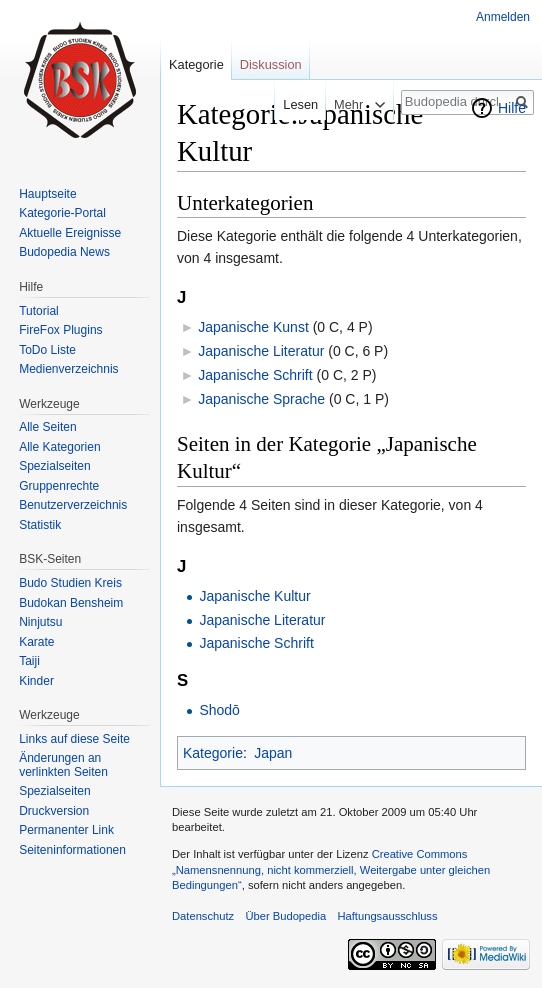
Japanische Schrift (255, 375)
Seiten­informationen (72, 850)
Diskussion (271, 64)
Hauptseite (47, 194)
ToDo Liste (47, 350)
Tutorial (39, 311)
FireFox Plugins (60, 330)
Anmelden (503, 17)
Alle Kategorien (59, 447)
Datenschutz (203, 916)
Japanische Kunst (253, 327)
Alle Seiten (47, 427)
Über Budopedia (285, 916)
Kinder (36, 681)
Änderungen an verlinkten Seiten (63, 765)
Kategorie (213, 753)
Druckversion (54, 811)
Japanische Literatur (261, 351)
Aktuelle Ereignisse (70, 233)
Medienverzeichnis (68, 369)
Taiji (29, 661)
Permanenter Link (66, 830)
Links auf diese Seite (74, 739)
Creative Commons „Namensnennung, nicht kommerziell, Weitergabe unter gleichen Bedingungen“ (331, 869)
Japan (273, 753)
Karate (36, 642)
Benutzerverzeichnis (73, 505)
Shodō (219, 710)
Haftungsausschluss (387, 916)
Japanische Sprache (261, 399)
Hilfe (512, 108)
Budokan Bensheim (71, 603)
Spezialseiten (54, 466)
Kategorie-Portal (62, 213)
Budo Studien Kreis (70, 583)
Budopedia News (64, 252)
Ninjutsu (40, 622)
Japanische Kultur (254, 596)
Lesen (294, 104)
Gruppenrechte (59, 486)
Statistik (40, 525)
